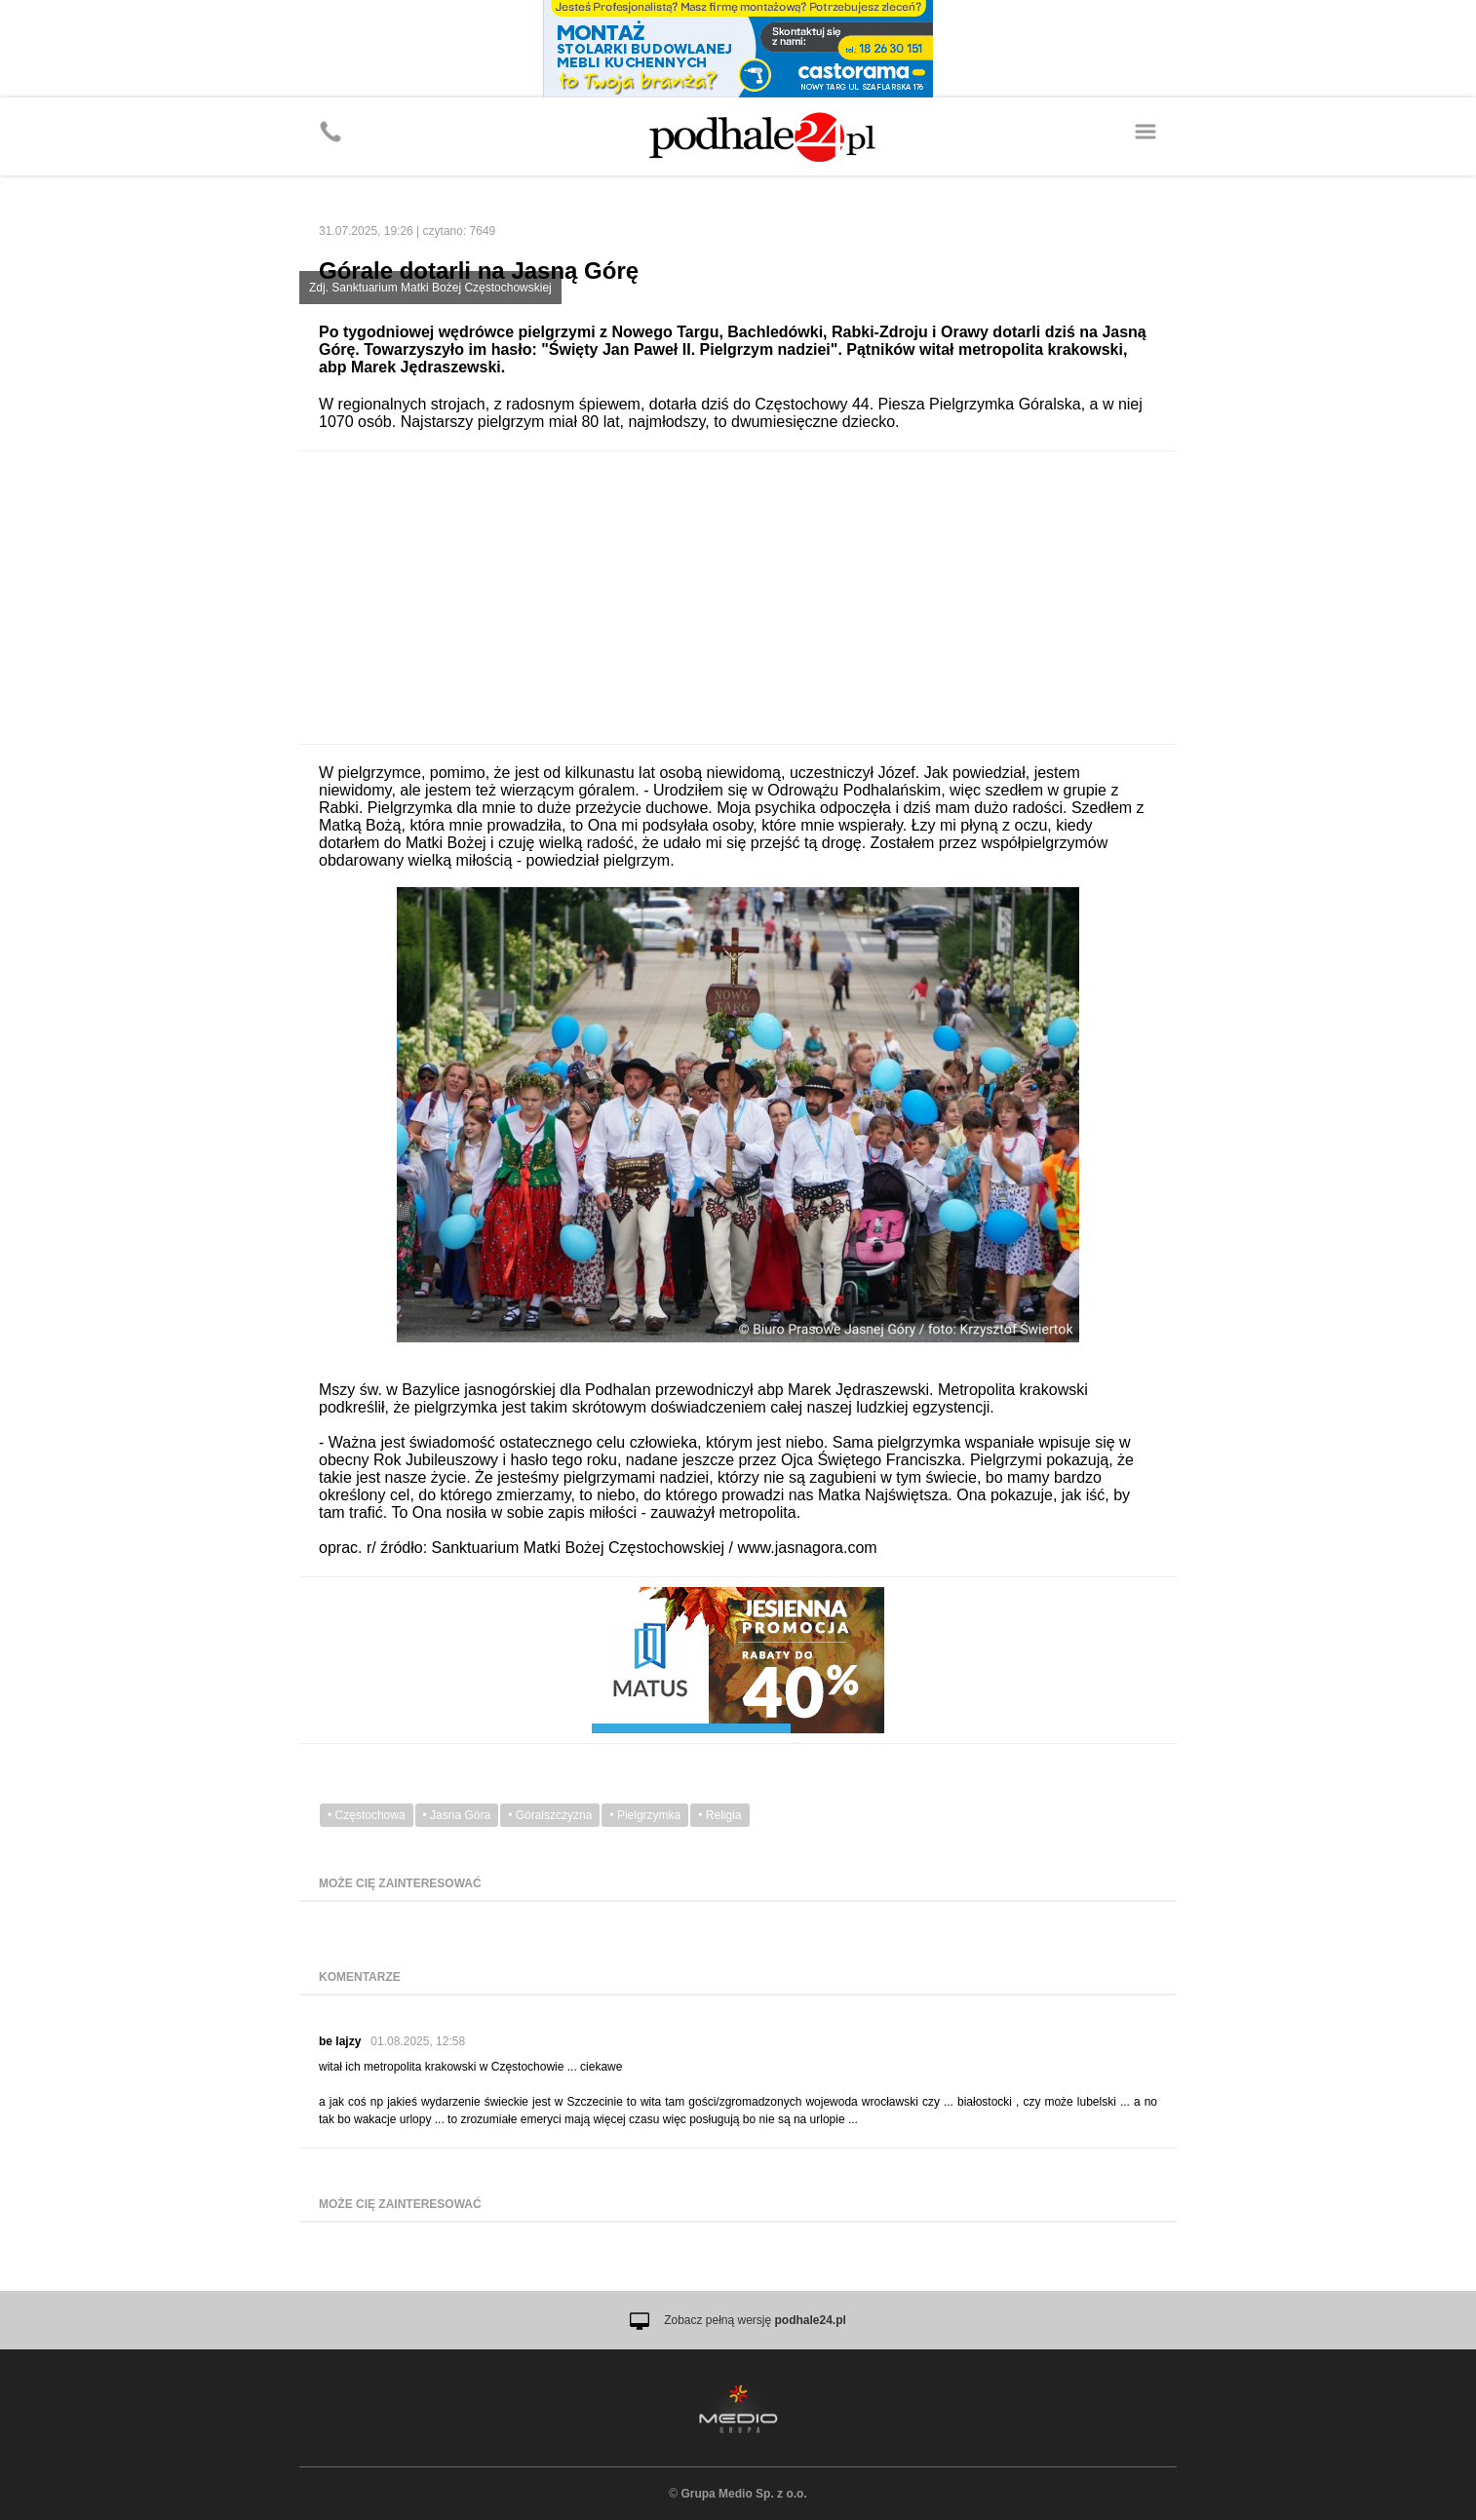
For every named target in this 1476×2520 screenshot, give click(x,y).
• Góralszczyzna (550, 1815)
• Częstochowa (367, 1815)
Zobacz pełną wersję (755, 2320)
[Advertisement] (738, 597)
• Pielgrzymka (644, 1815)
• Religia (719, 1815)
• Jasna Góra (457, 1815)
